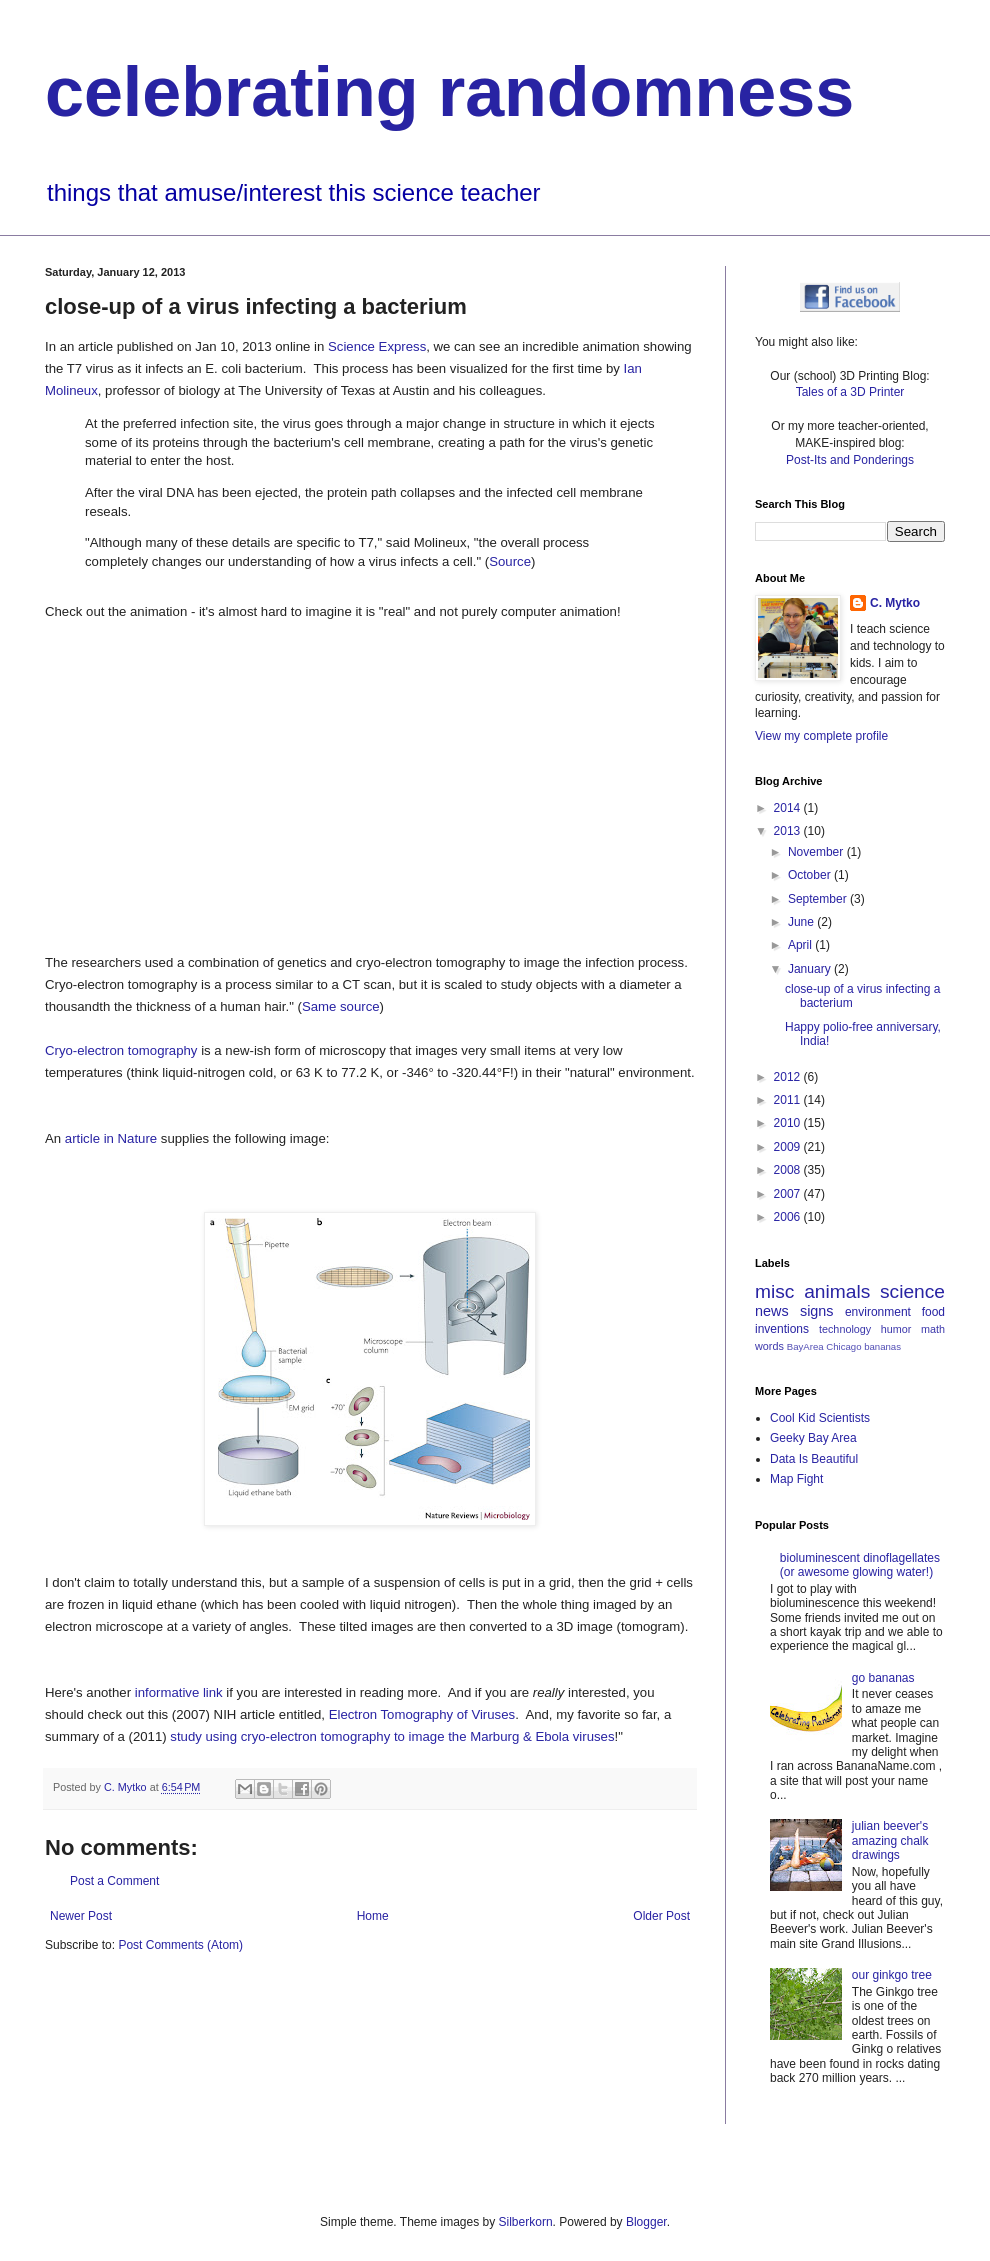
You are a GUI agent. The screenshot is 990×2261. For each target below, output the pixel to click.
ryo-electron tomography (320, 1736)
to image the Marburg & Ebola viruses (504, 1736)
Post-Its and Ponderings (850, 460)
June (802, 922)
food (933, 1312)
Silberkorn (526, 2222)
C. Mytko (895, 603)
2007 (789, 1194)
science (912, 1291)
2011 (789, 1100)
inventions (782, 1329)
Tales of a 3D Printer (850, 392)
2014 (789, 808)
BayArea (805, 1346)
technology (845, 1329)
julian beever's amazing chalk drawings (890, 1840)
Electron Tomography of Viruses (422, 1714)
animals (837, 1291)
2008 (789, 1170)
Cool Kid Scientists (820, 1418)
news (772, 1311)
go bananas (883, 1678)
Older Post (661, 1916)
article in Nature (111, 1138)
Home (373, 1916)
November (817, 852)
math (933, 1329)
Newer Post (81, 1916)
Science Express (377, 346)
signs (817, 1311)
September (819, 899)
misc (774, 1291)
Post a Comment (114, 1881)
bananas (882, 1346)
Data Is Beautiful (814, 1459)
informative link (179, 1692)
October (811, 875)
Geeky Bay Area (813, 1438)
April (801, 945)
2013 (789, 831)
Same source (341, 1006)
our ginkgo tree (892, 1975)
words (769, 1346)
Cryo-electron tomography (121, 1050)
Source (510, 561)
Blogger (646, 2222)
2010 (789, 1123)
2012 (789, 1077)
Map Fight (796, 1479)
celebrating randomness (449, 92)
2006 (789, 1217)
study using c (208, 1736)
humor (896, 1329)
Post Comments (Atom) (180, 1945)
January (811, 969)
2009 (789, 1147)
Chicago (843, 1346)
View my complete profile (821, 736)
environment (878, 1312)
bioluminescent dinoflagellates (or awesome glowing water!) (860, 1565)
